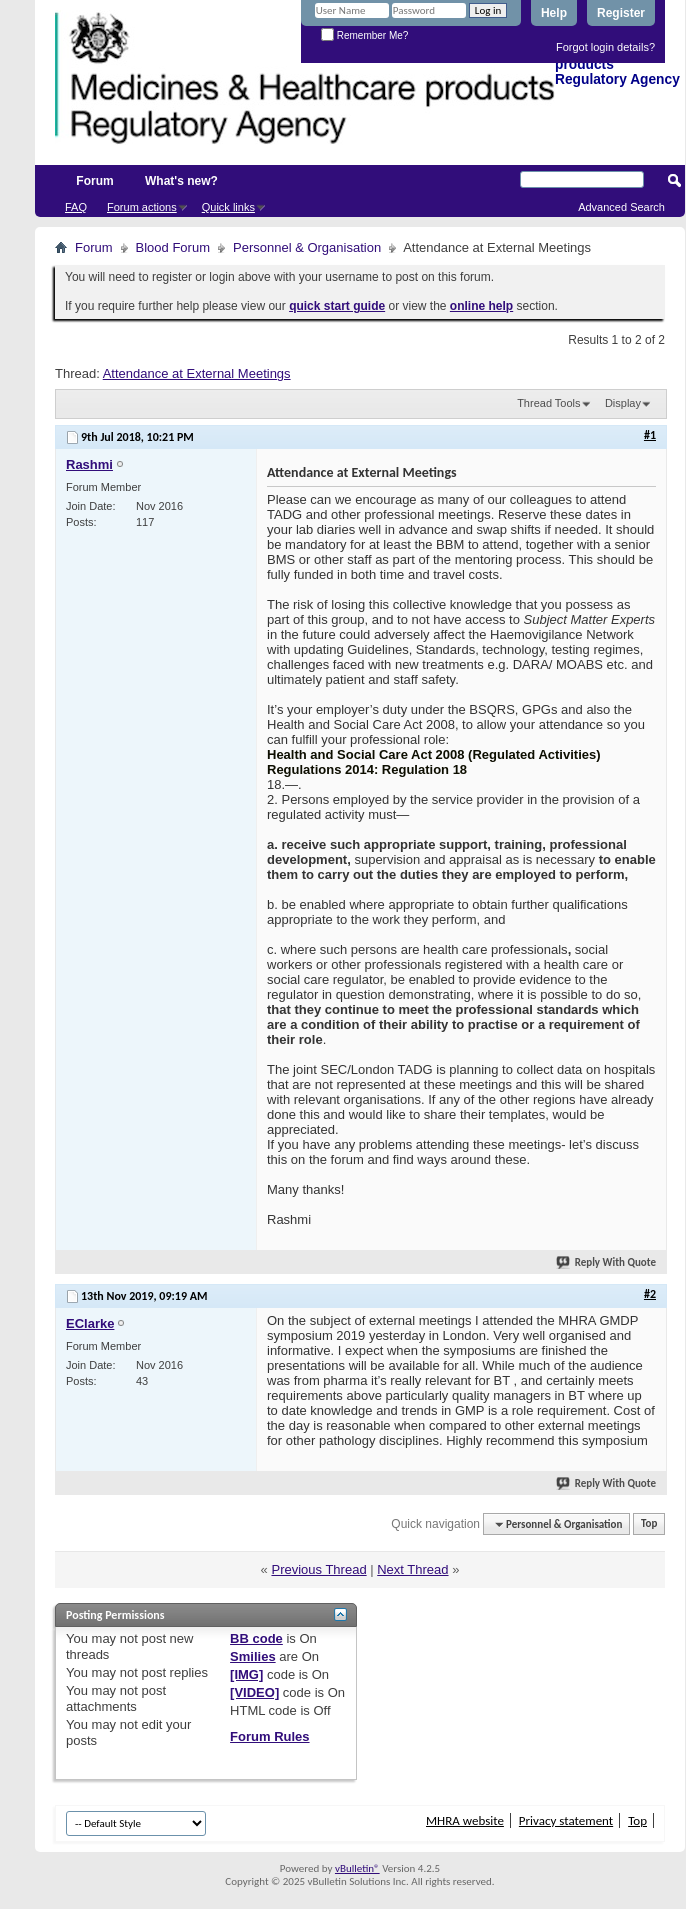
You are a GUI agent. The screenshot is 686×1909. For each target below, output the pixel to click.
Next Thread (412, 1569)
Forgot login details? (605, 47)
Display (623, 403)
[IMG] (246, 1674)
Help (554, 13)
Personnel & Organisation (307, 247)
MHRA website (465, 1820)
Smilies (253, 1656)
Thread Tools (548, 403)
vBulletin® (357, 1868)
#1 (650, 435)
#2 (650, 1294)
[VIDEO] (254, 1692)
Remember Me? (364, 35)
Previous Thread (318, 1569)
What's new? (181, 181)
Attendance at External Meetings (197, 373)
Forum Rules (269, 1736)
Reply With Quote (607, 1262)
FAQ (76, 207)
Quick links (228, 207)
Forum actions (142, 207)
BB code (256, 1638)
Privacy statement (566, 1820)
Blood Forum (173, 247)
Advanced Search (621, 207)
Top (649, 1524)
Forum (94, 181)
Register (621, 13)
